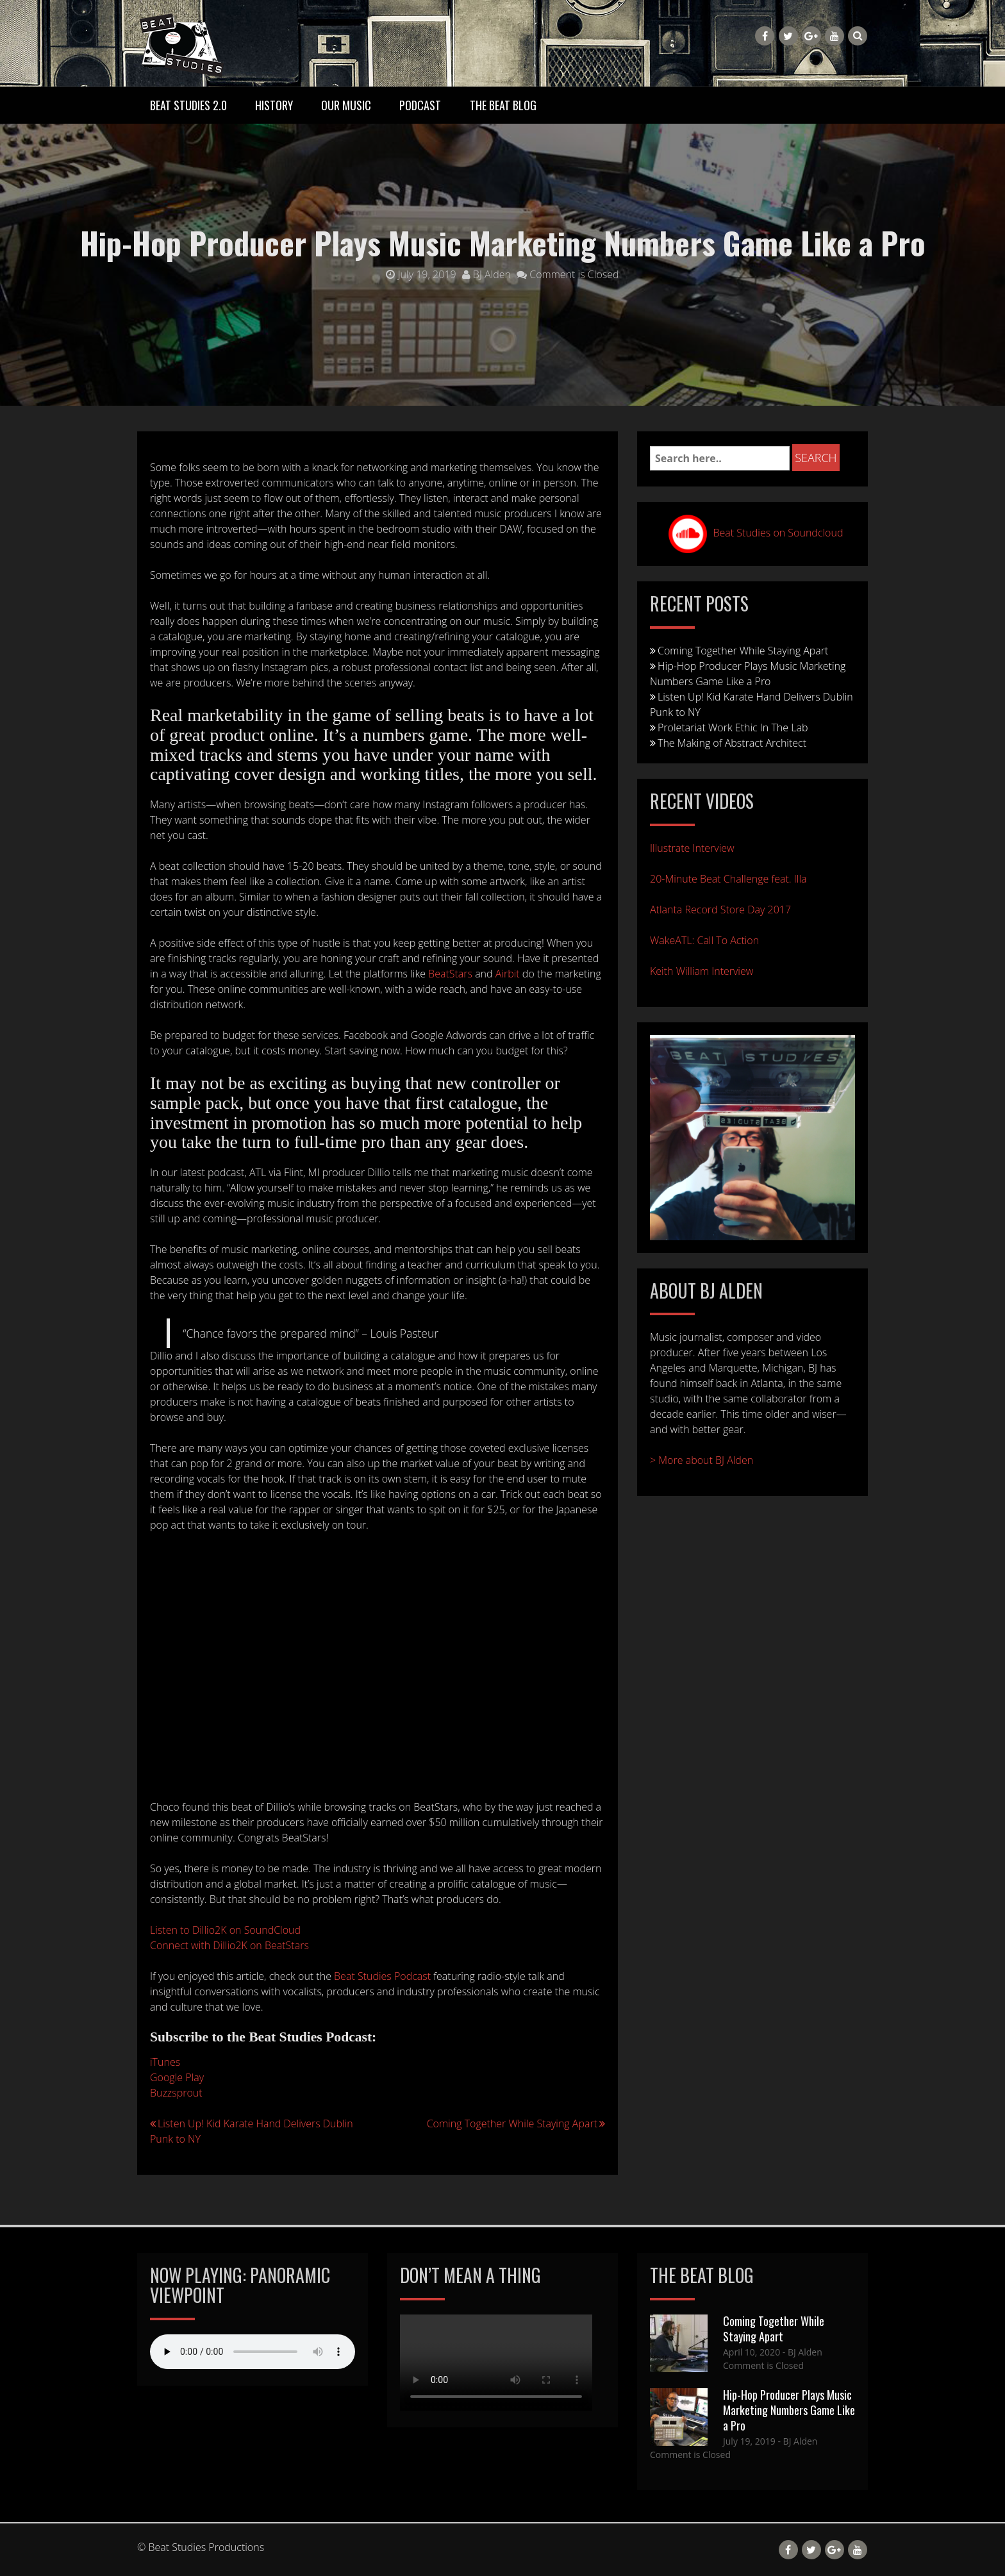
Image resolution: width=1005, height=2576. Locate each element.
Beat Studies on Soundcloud (778, 533)
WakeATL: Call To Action (704, 940)
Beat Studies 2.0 (188, 105)
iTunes (165, 2062)
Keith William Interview (701, 971)
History (274, 105)
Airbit (507, 974)
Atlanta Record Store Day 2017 (720, 909)
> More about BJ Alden (701, 1460)
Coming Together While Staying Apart (512, 2123)
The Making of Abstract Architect (732, 743)
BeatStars (450, 974)
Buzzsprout (176, 2093)
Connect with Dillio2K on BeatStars (229, 1945)
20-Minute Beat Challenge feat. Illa (728, 879)
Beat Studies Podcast (382, 1976)
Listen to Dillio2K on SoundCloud (225, 1930)
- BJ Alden (801, 2352)
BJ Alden (486, 274)
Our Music (346, 105)
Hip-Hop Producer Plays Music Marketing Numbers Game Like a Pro (789, 2410)
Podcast (420, 105)
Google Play (177, 2077)
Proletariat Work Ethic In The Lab (733, 727)
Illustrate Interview (692, 848)
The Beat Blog (503, 105)
